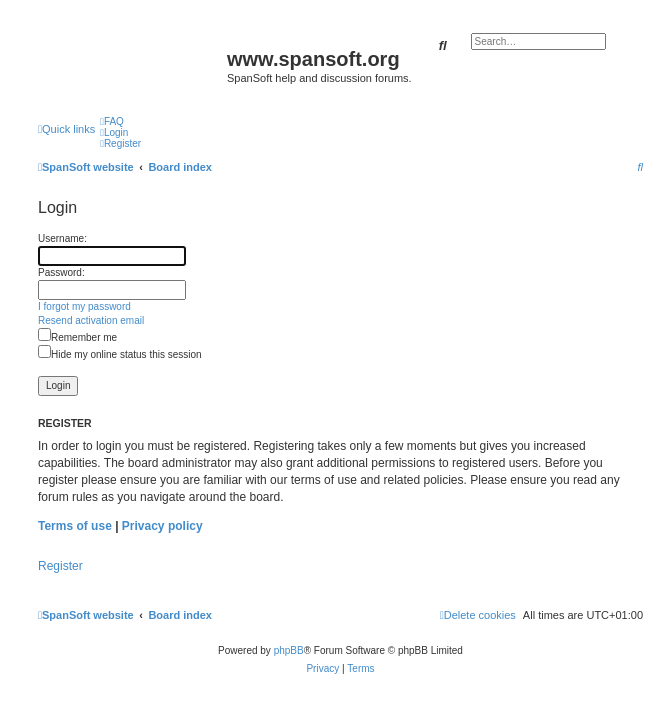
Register (60, 566)
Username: (62, 238)
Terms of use (75, 526)
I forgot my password (84, 306)
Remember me (77, 337)
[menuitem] (112, 121)
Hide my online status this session (120, 354)
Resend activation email (91, 320)
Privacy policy (162, 526)
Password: (61, 272)
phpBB (289, 650)
